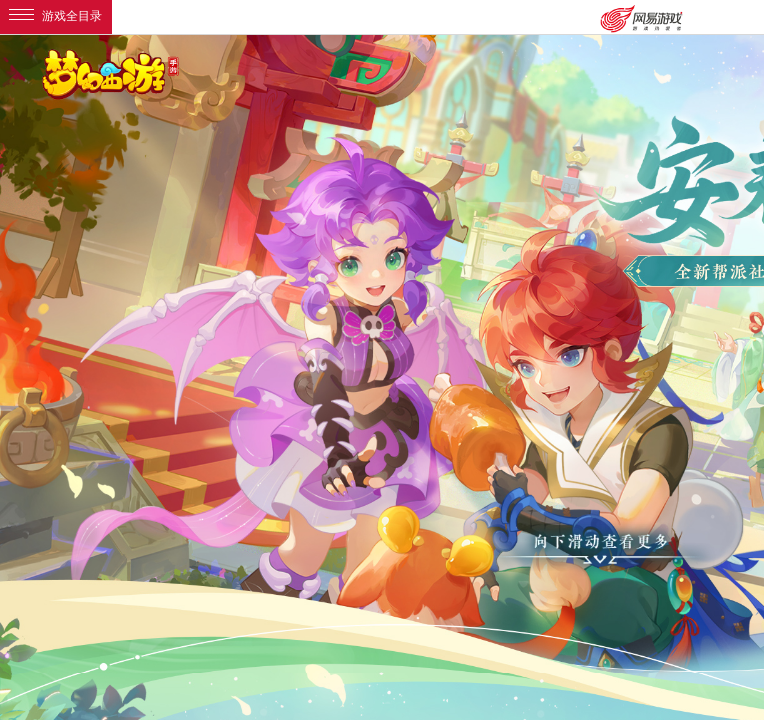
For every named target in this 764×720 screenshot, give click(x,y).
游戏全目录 (55, 16)
